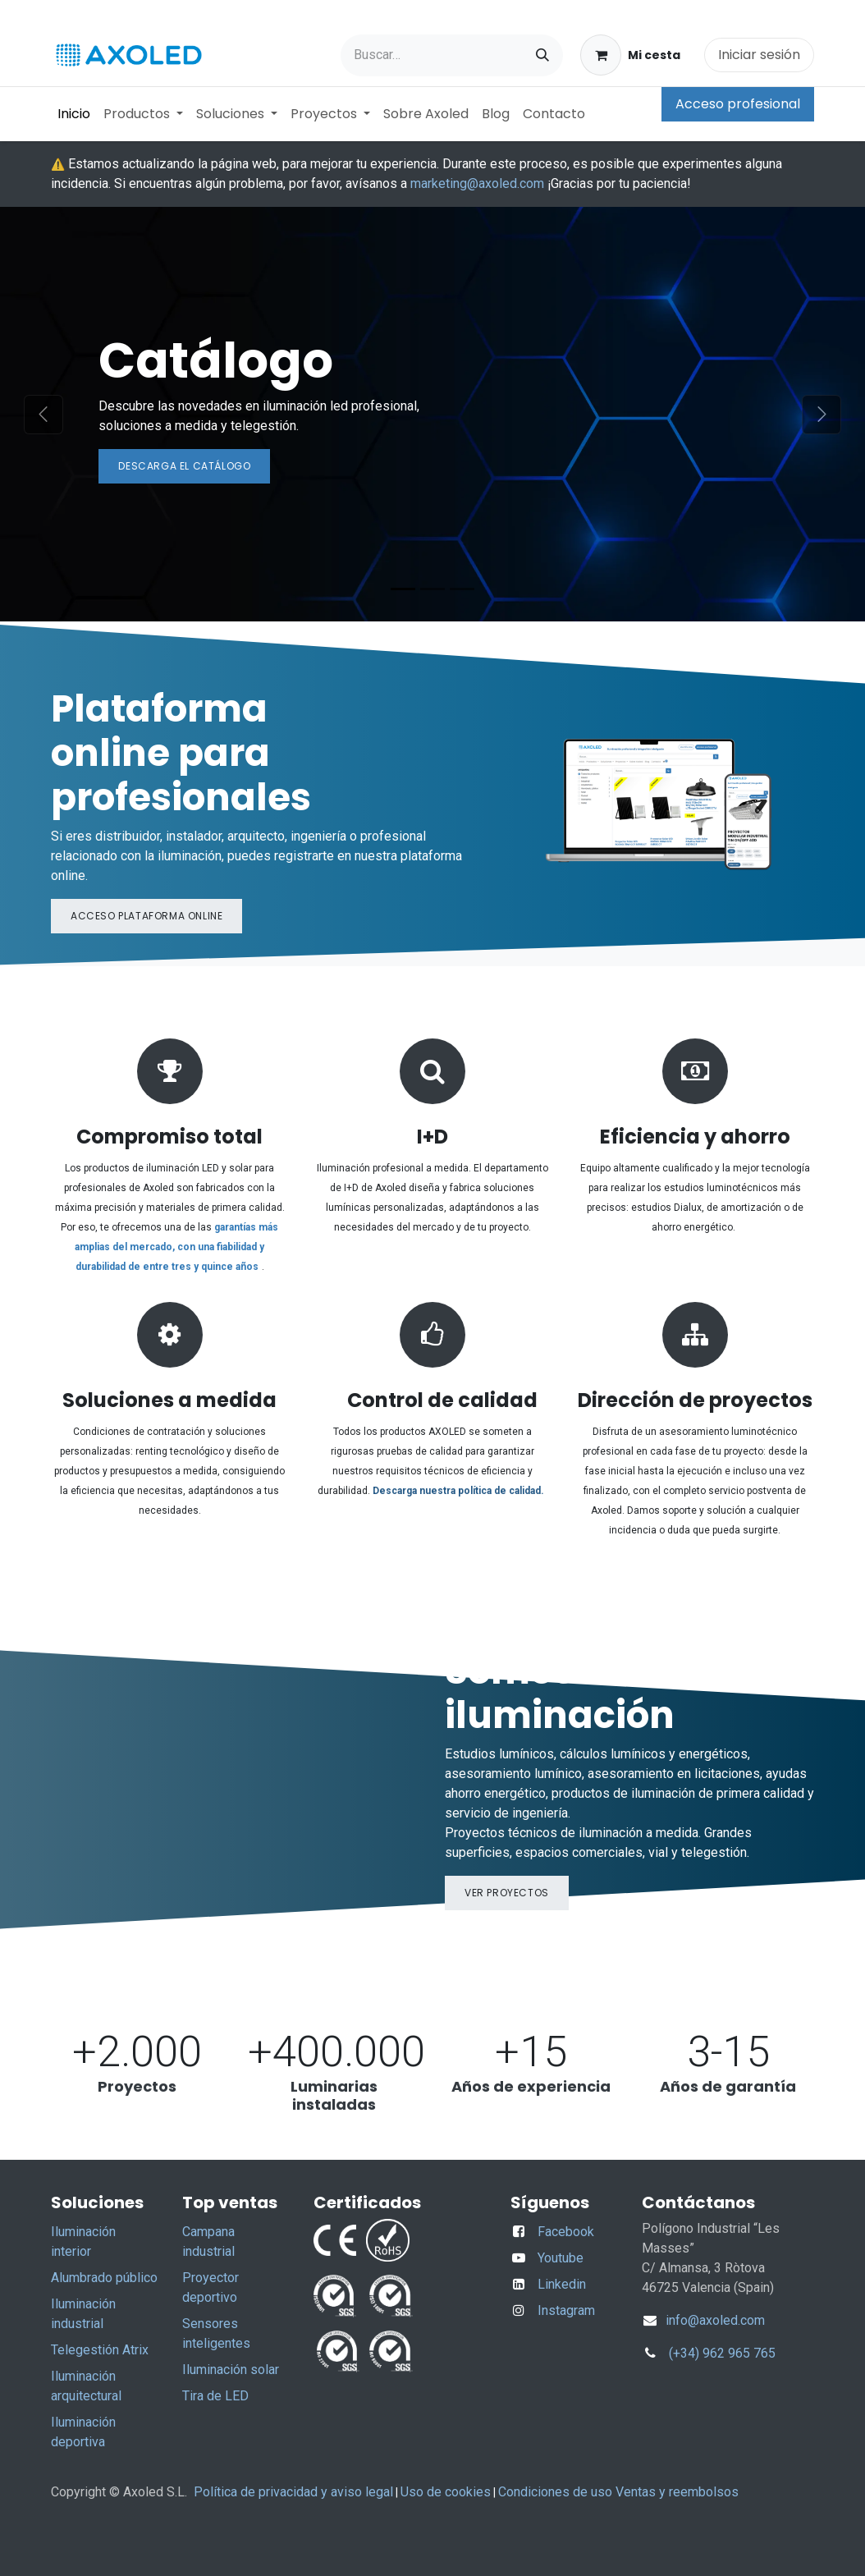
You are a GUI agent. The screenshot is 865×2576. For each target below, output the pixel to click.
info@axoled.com (713, 2320)
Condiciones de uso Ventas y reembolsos (618, 2492)
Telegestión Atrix (100, 2350)
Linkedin (562, 2284)
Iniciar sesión (759, 54)
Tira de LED (215, 2396)
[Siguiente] (822, 414)
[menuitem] (74, 114)
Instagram (566, 2310)
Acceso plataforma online (146, 916)
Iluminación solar (230, 2369)
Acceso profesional (737, 103)
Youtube (561, 2258)
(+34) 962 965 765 (722, 2353)
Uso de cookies (445, 2492)
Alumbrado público (104, 2277)
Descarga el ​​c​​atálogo (184, 466)
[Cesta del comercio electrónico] (630, 55)
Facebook (566, 2231)
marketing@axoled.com (477, 183)
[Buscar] (542, 55)
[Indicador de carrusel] (403, 589)
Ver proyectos (507, 1893)
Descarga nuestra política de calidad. (458, 1491)
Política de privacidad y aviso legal (293, 2492)
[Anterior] (43, 414)
